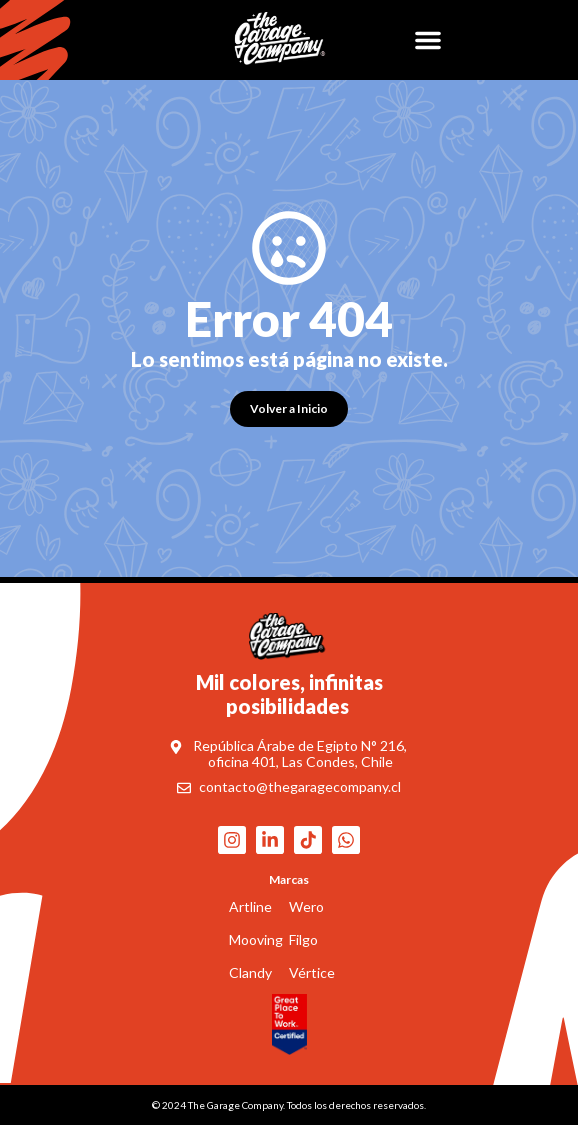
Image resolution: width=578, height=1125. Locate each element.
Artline (250, 906)
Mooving (256, 939)
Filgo (303, 939)
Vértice (312, 972)
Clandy (250, 972)
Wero (306, 906)
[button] (428, 40)
